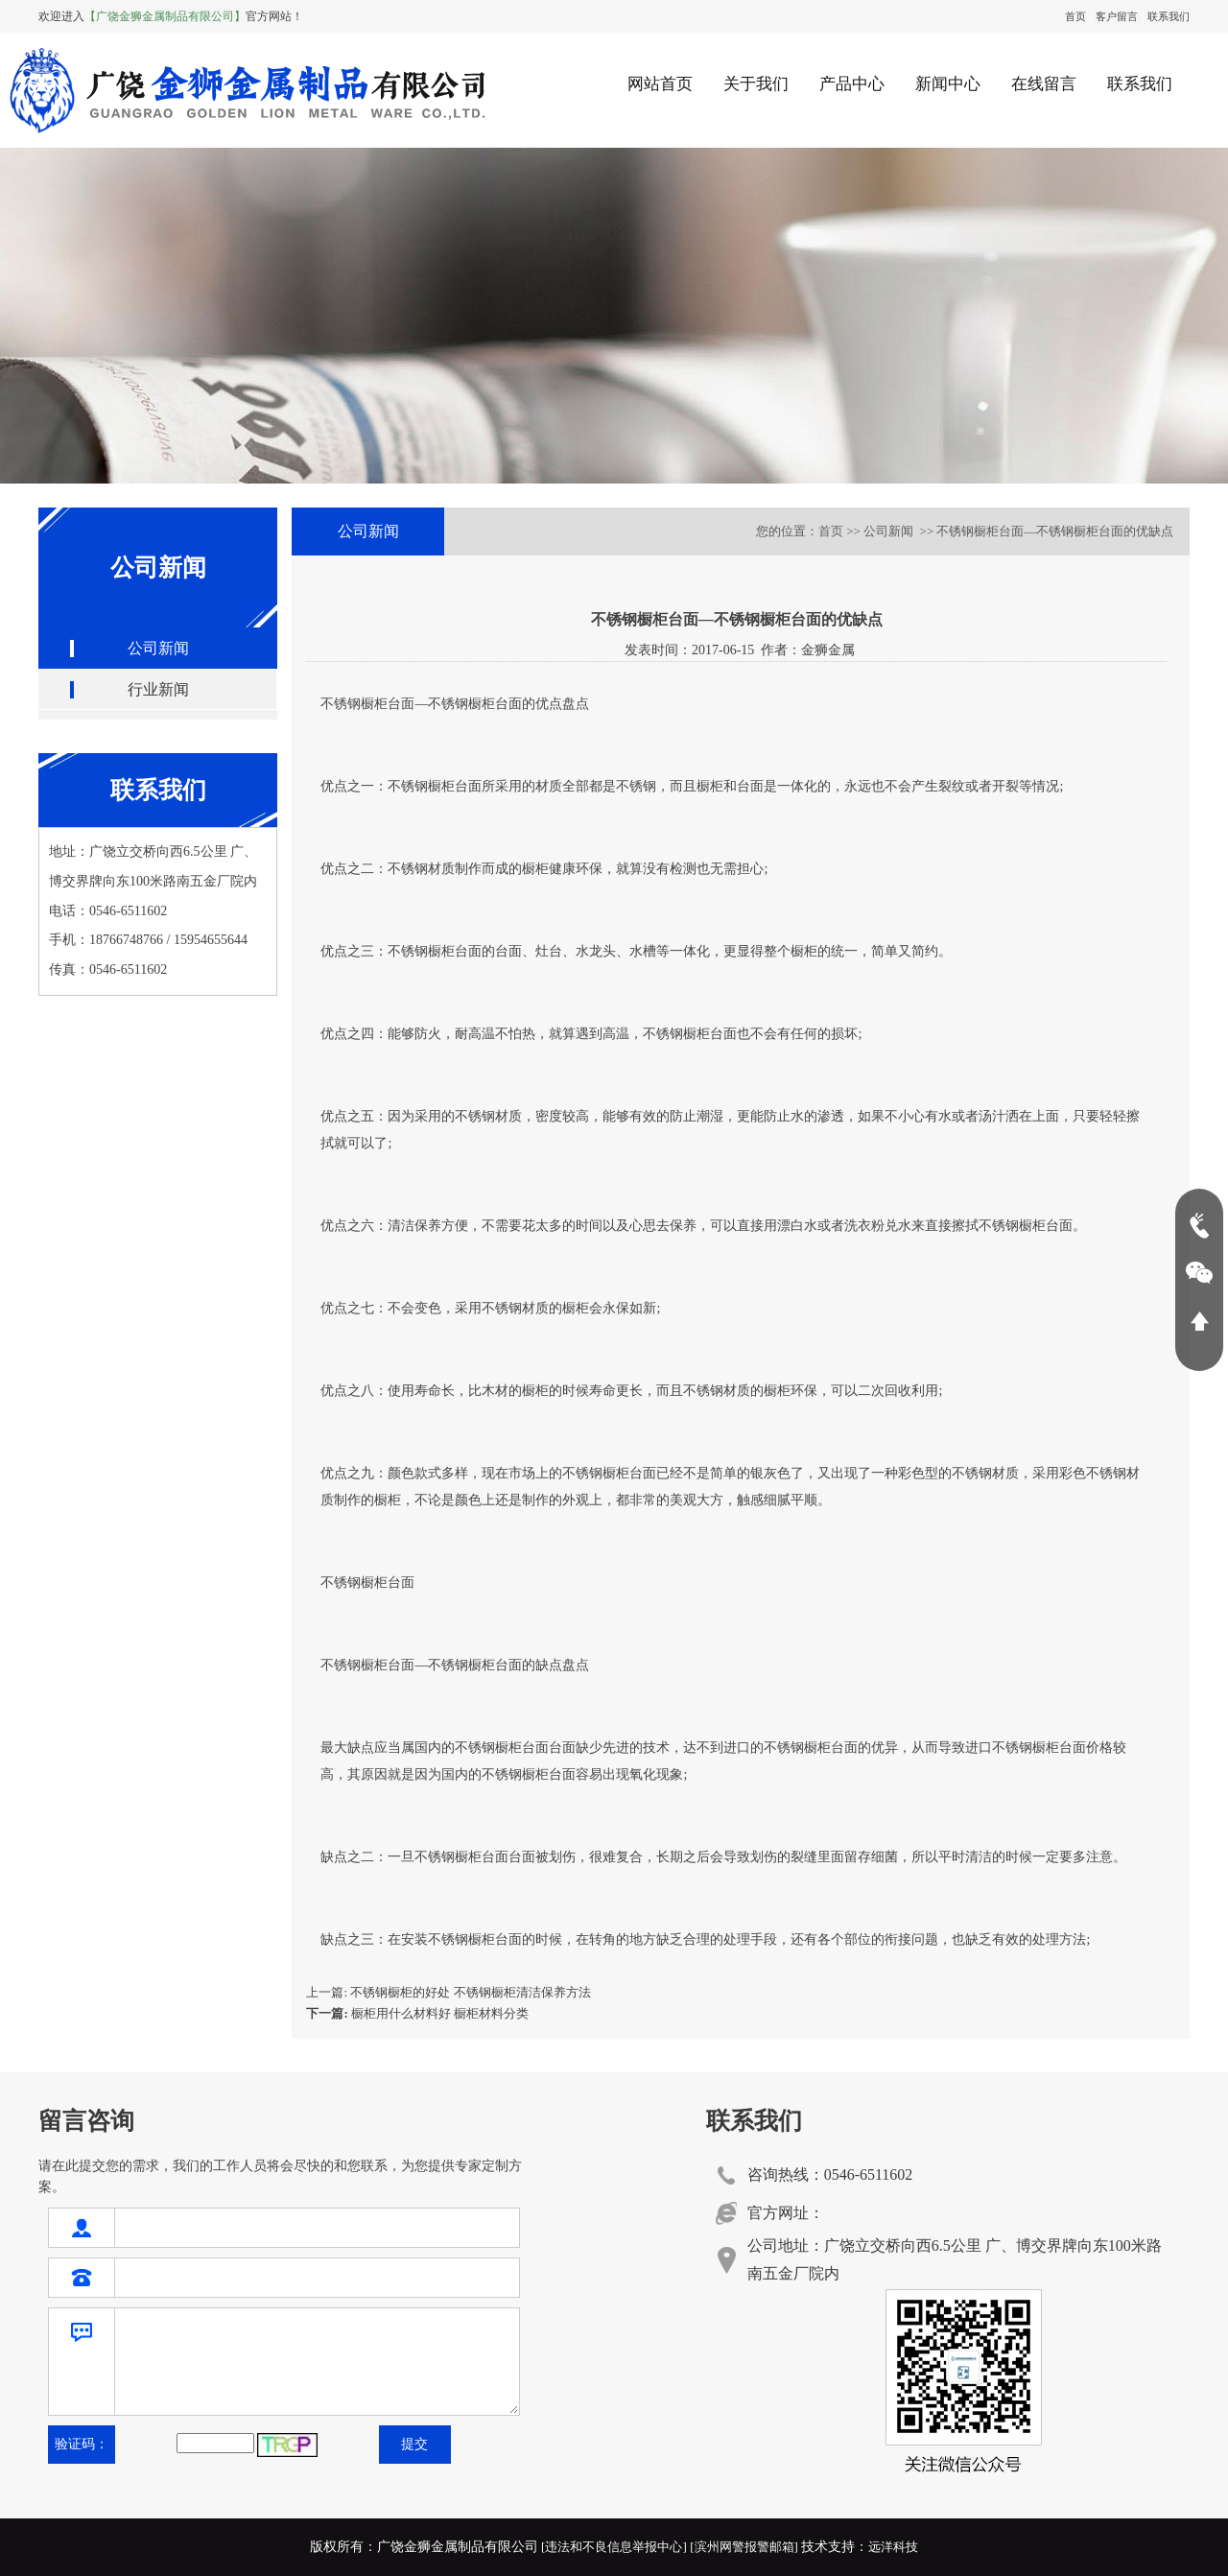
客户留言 (1117, 16)
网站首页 (660, 84)
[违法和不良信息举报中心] (614, 2547)
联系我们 (1168, 16)
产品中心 (852, 84)
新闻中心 (947, 84)
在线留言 (1043, 84)
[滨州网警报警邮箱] (744, 2547)
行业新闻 (158, 689)
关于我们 (756, 84)
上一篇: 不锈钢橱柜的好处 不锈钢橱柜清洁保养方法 (448, 1992)
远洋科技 (893, 2547)
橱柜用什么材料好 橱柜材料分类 (417, 2013)
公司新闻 (158, 648)
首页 (1075, 16)
